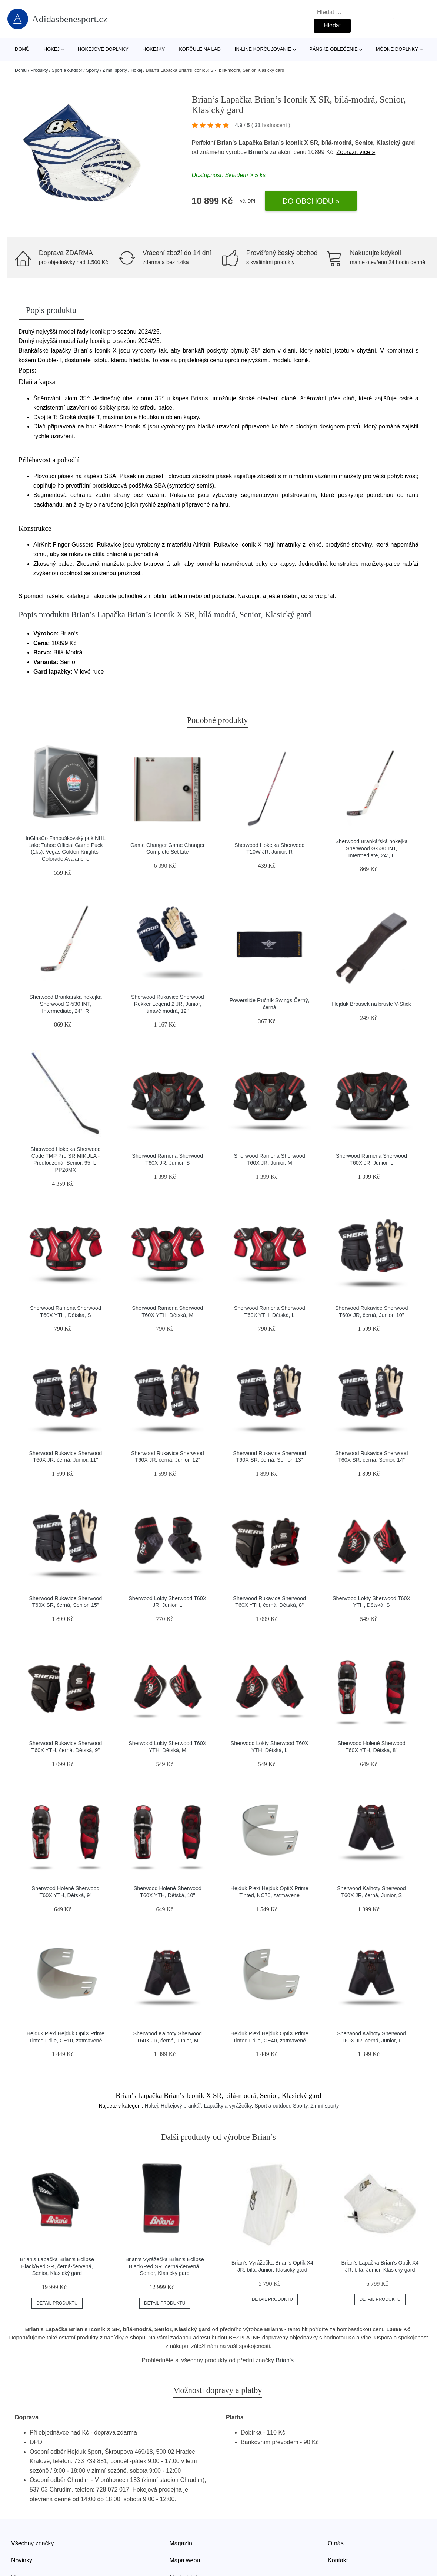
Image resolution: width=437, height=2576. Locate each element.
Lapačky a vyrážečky (228, 2106)
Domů (22, 49)
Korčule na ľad (200, 49)
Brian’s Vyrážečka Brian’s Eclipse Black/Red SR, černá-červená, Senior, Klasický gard (164, 2266)
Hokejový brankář (181, 2106)
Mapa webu (185, 2560)
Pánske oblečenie (333, 49)
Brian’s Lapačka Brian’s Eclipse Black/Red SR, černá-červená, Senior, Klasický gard (57, 2266)
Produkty (39, 70)
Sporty (92, 70)
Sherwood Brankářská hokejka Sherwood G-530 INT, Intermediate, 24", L (371, 848)
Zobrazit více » (355, 152)
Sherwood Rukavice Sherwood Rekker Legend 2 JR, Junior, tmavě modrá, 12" (167, 1004)
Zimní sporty (115, 70)
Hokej (52, 49)
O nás (336, 2543)
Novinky (21, 2560)
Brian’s (258, 152)
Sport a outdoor (66, 70)
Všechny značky (32, 2543)
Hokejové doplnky (103, 49)
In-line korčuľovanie (263, 49)
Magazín (181, 2543)
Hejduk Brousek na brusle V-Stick (371, 1004)
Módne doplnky (397, 49)
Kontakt (338, 2560)
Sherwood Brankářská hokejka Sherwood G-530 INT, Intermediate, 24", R (65, 1004)
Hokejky (154, 49)
